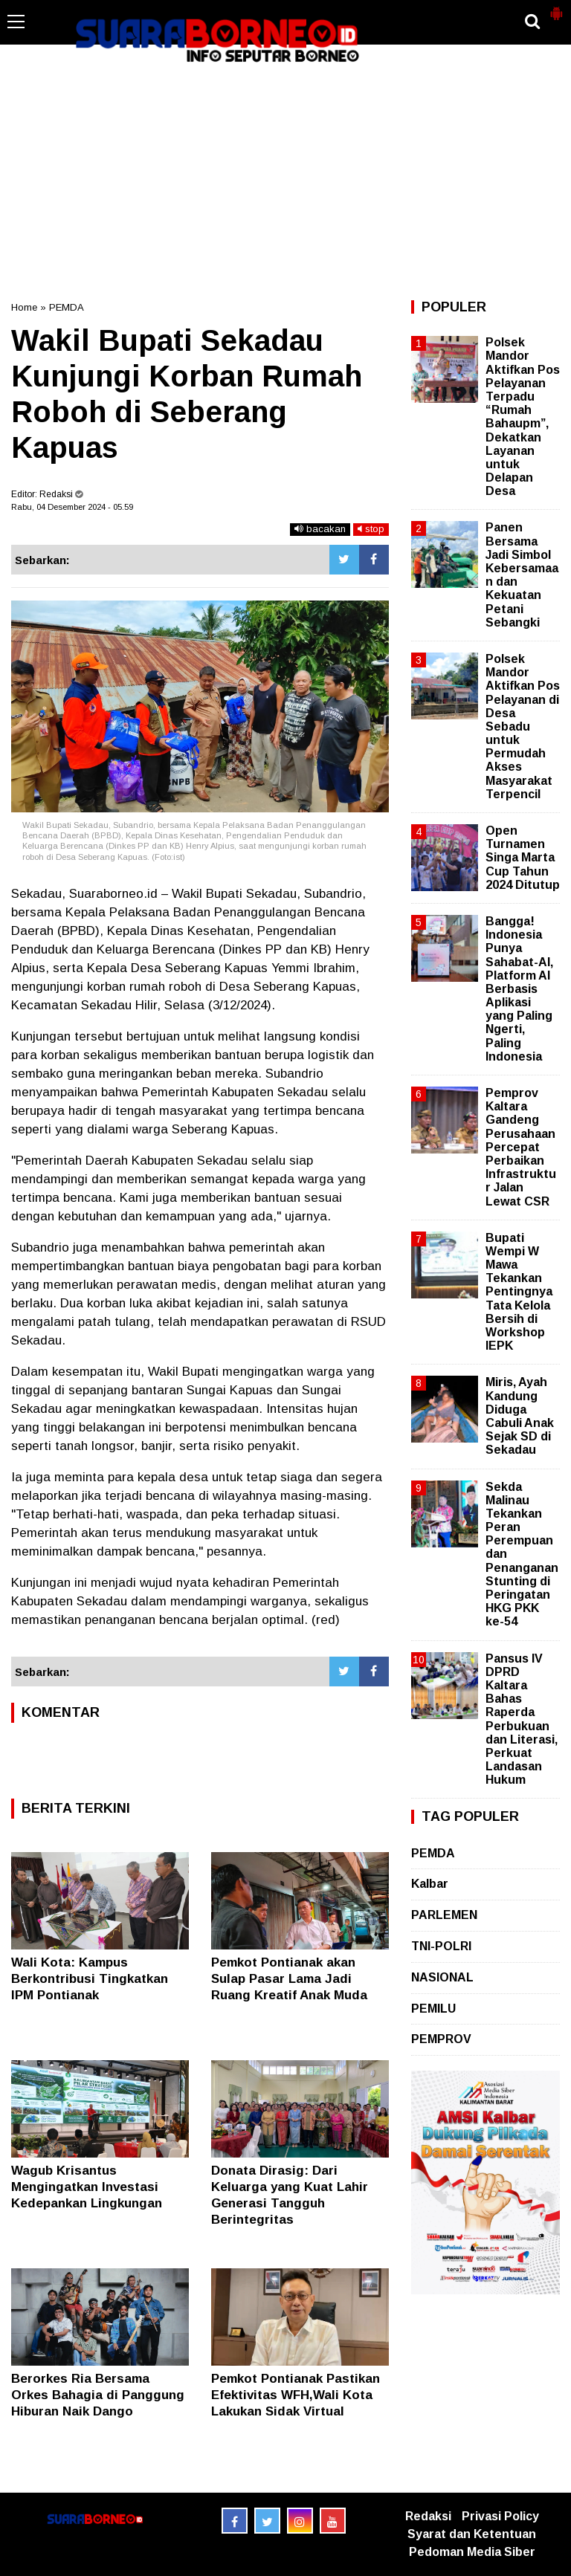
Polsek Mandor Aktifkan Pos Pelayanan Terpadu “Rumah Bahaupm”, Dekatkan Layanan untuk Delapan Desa (522, 416)
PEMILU (433, 2008)
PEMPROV (441, 2039)
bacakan (320, 528)
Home (24, 307)
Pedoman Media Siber (472, 2552)
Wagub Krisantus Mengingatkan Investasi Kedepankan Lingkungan (86, 2187)
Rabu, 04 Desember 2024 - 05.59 (72, 506)
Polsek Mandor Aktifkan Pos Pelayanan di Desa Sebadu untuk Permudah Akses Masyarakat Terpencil (522, 726)
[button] (556, 7)
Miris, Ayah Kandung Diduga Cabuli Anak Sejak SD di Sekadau (519, 1416)
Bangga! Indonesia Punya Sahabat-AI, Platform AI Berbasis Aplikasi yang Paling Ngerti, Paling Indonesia (519, 989)
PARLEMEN (444, 1915)
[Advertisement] (285, 181)
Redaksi (428, 2516)
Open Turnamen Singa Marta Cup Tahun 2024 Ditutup (522, 857)
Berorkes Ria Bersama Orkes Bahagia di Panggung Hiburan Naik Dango (97, 2395)
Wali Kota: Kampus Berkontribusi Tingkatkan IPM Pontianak (89, 1978)
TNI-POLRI (441, 1946)
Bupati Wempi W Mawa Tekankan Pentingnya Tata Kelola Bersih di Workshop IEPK (518, 1292)
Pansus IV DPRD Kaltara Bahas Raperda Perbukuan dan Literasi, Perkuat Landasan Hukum (521, 1719)
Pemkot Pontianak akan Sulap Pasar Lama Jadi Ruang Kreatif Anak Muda (289, 1978)
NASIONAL (442, 1977)
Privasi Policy (500, 2516)
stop (371, 528)
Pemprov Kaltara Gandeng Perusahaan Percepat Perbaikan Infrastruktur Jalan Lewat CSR (520, 1147)
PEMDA (66, 307)
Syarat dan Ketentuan (471, 2534)
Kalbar (429, 1883)
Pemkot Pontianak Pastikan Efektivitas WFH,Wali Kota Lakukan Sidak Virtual (295, 2395)
